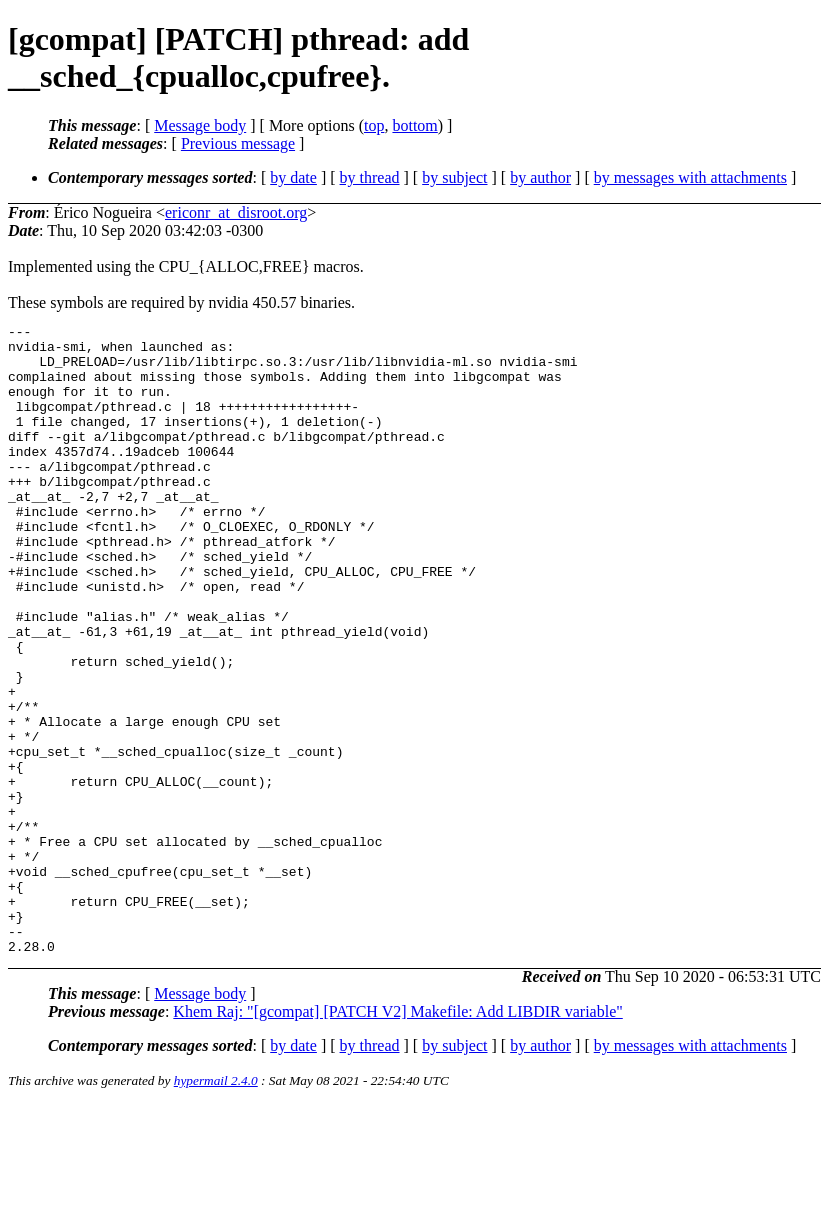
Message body (200, 125)
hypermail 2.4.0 (216, 1206)
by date (293, 177)
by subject (454, 177)
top (374, 125)
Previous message (238, 143)
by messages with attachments (690, 177)
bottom (414, 125)
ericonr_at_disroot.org (236, 212)
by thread (370, 177)
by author (540, 177)
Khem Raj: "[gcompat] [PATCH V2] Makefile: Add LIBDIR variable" (397, 1137)
